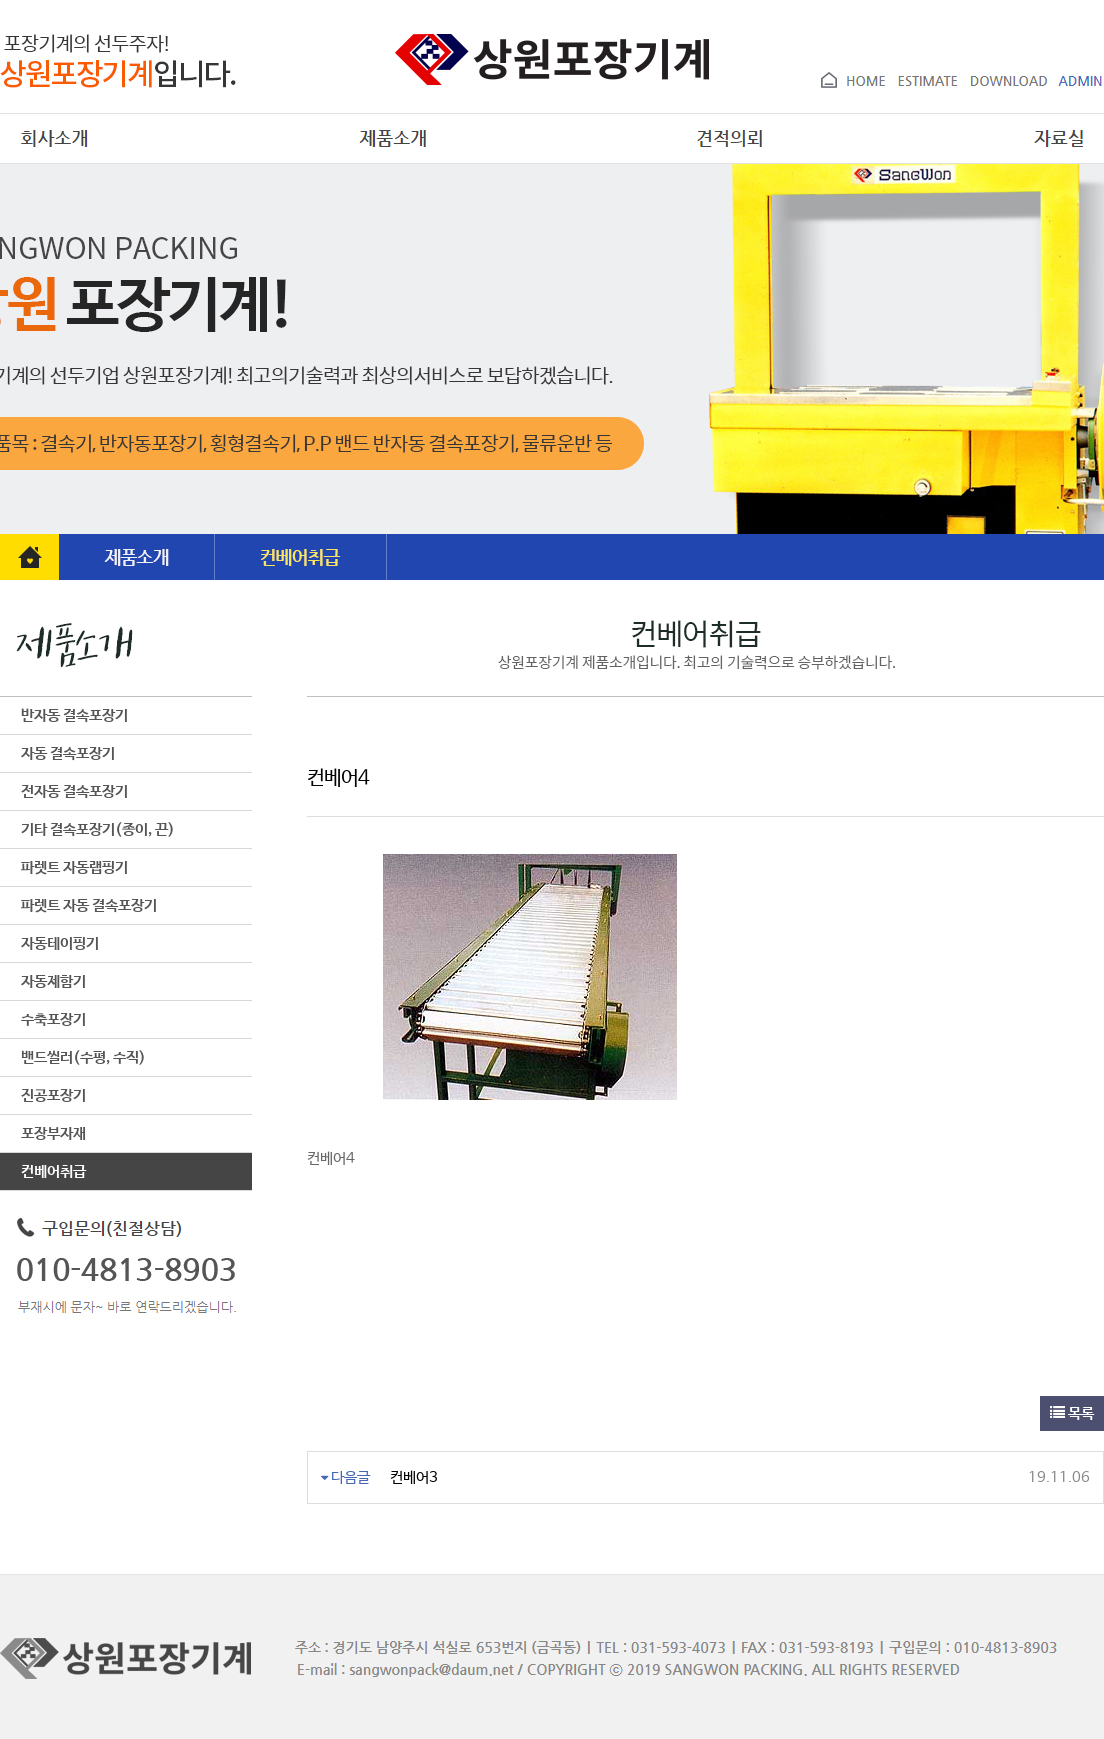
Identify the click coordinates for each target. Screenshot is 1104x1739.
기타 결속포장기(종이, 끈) (87, 829)
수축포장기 (43, 1019)
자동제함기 (43, 981)
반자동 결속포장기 (64, 715)
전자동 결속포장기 (64, 791)
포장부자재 (43, 1133)
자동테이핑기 (49, 943)
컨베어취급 (43, 1171)
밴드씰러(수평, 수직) (73, 1057)
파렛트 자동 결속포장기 (78, 905)
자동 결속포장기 (57, 753)
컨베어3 (414, 1477)
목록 (1072, 1413)
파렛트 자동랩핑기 (64, 867)
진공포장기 (43, 1095)
